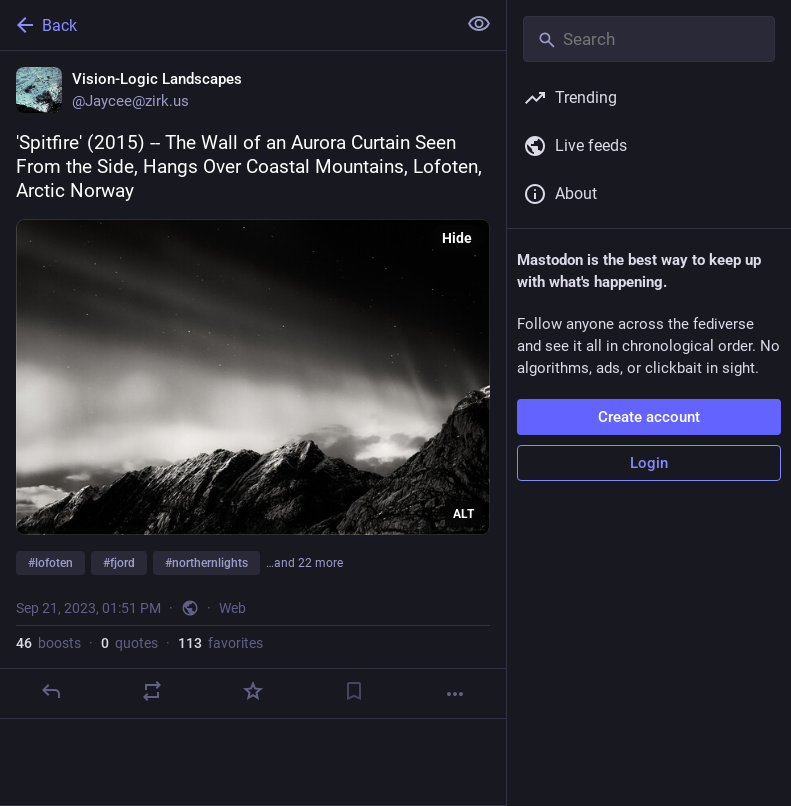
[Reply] (51, 691)
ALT (463, 514)
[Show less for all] (479, 24)
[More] (455, 694)
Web (232, 608)
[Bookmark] (354, 691)
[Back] (226, 25)
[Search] (649, 39)
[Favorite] (253, 691)
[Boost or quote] (152, 691)
